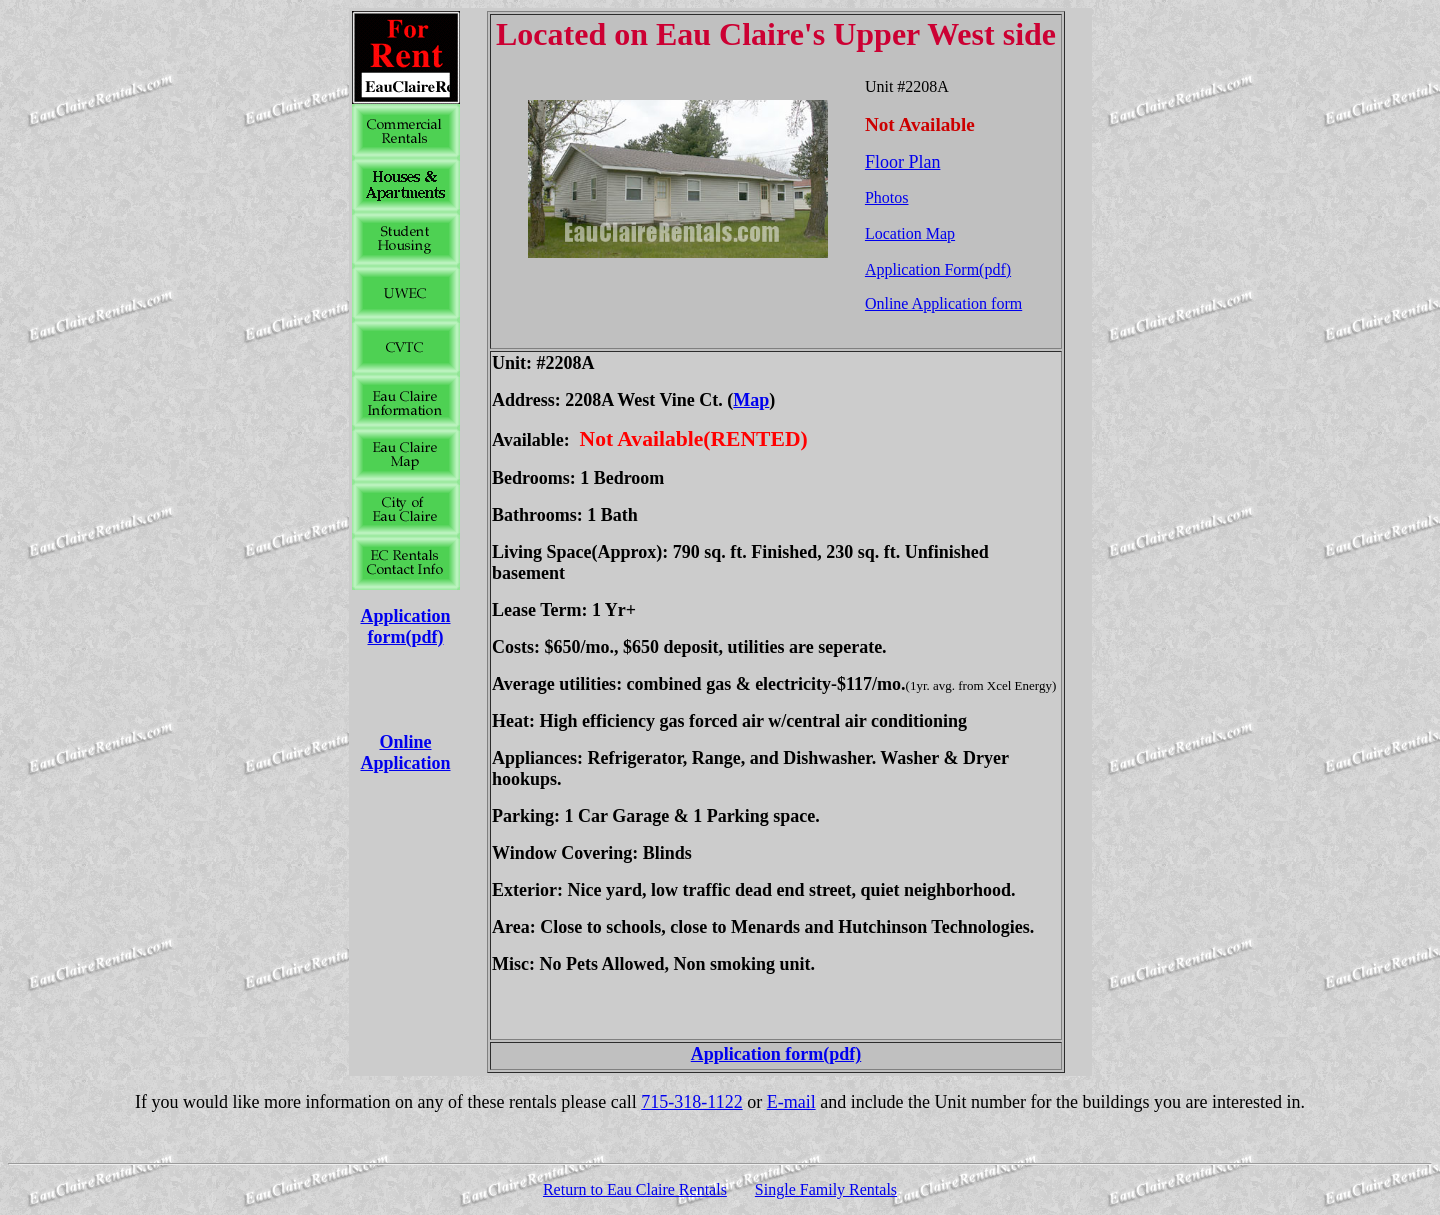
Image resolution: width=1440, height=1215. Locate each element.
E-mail (791, 1102)
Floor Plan (903, 162)
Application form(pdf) (405, 626)
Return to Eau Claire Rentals (635, 1189)
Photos (887, 197)
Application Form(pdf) (938, 269)
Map (751, 400)
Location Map (910, 233)
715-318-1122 (691, 1102)
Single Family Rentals (826, 1189)
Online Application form (943, 303)
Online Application (405, 752)
